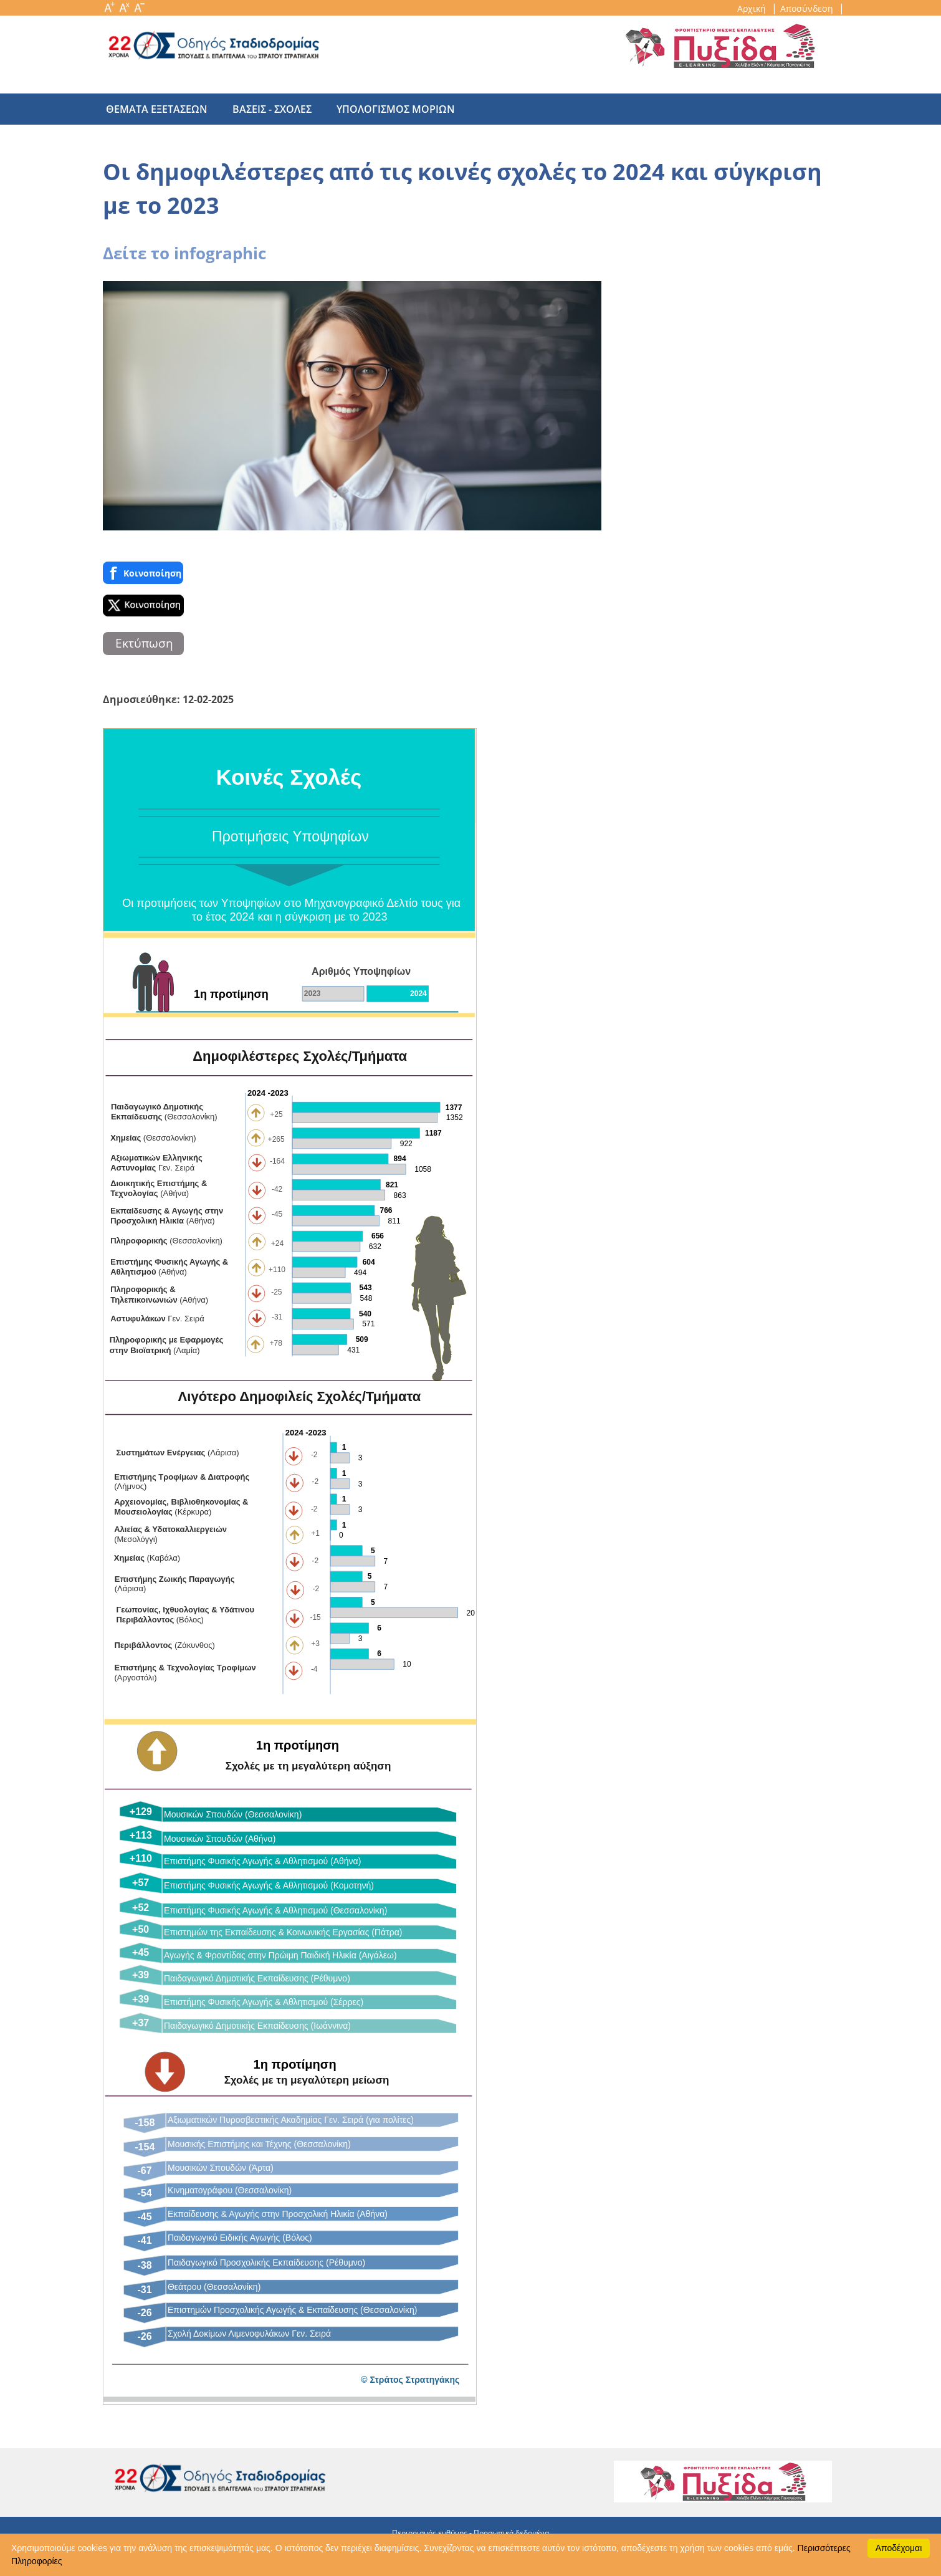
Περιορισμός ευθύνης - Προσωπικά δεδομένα (470, 2532)
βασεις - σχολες (265, 109)
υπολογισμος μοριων (383, 109)
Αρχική (752, 8)
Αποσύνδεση (808, 8)
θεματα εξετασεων (157, 109)
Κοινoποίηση (143, 573)
